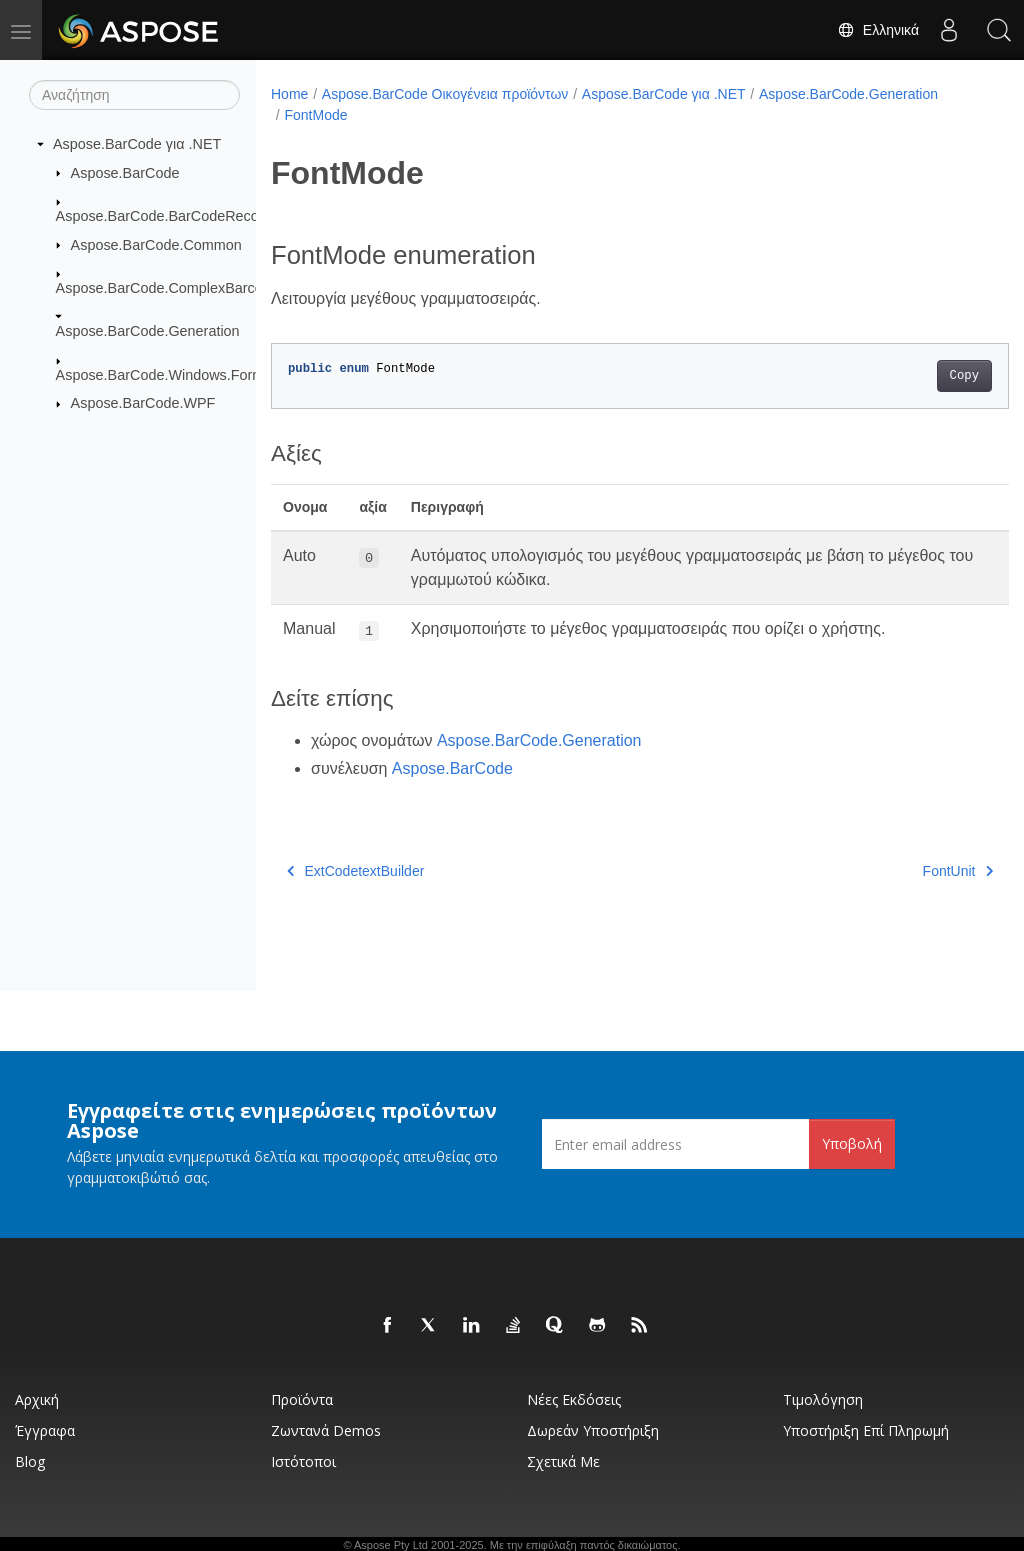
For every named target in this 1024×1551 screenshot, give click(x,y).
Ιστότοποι (303, 1461)
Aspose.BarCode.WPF (143, 403)
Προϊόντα (302, 1399)
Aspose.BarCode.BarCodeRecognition (179, 216)
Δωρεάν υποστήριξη (593, 1430)
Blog (30, 1461)
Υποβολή (852, 1143)
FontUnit (906, 871)
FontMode (315, 115)
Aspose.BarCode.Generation (148, 331)
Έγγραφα (45, 1430)
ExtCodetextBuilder (355, 871)
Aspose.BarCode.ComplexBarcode (167, 288)
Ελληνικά (878, 30)
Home (289, 94)
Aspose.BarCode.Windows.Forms (164, 375)
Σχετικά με (563, 1461)
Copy (912, 376)
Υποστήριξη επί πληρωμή (866, 1430)
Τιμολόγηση (823, 1399)
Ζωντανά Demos (326, 1430)
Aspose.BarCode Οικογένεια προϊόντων (445, 94)
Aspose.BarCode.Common (156, 244)
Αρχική (37, 1399)
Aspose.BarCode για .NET (137, 144)
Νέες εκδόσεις (574, 1399)
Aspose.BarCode (125, 172)
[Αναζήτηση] (134, 95)
